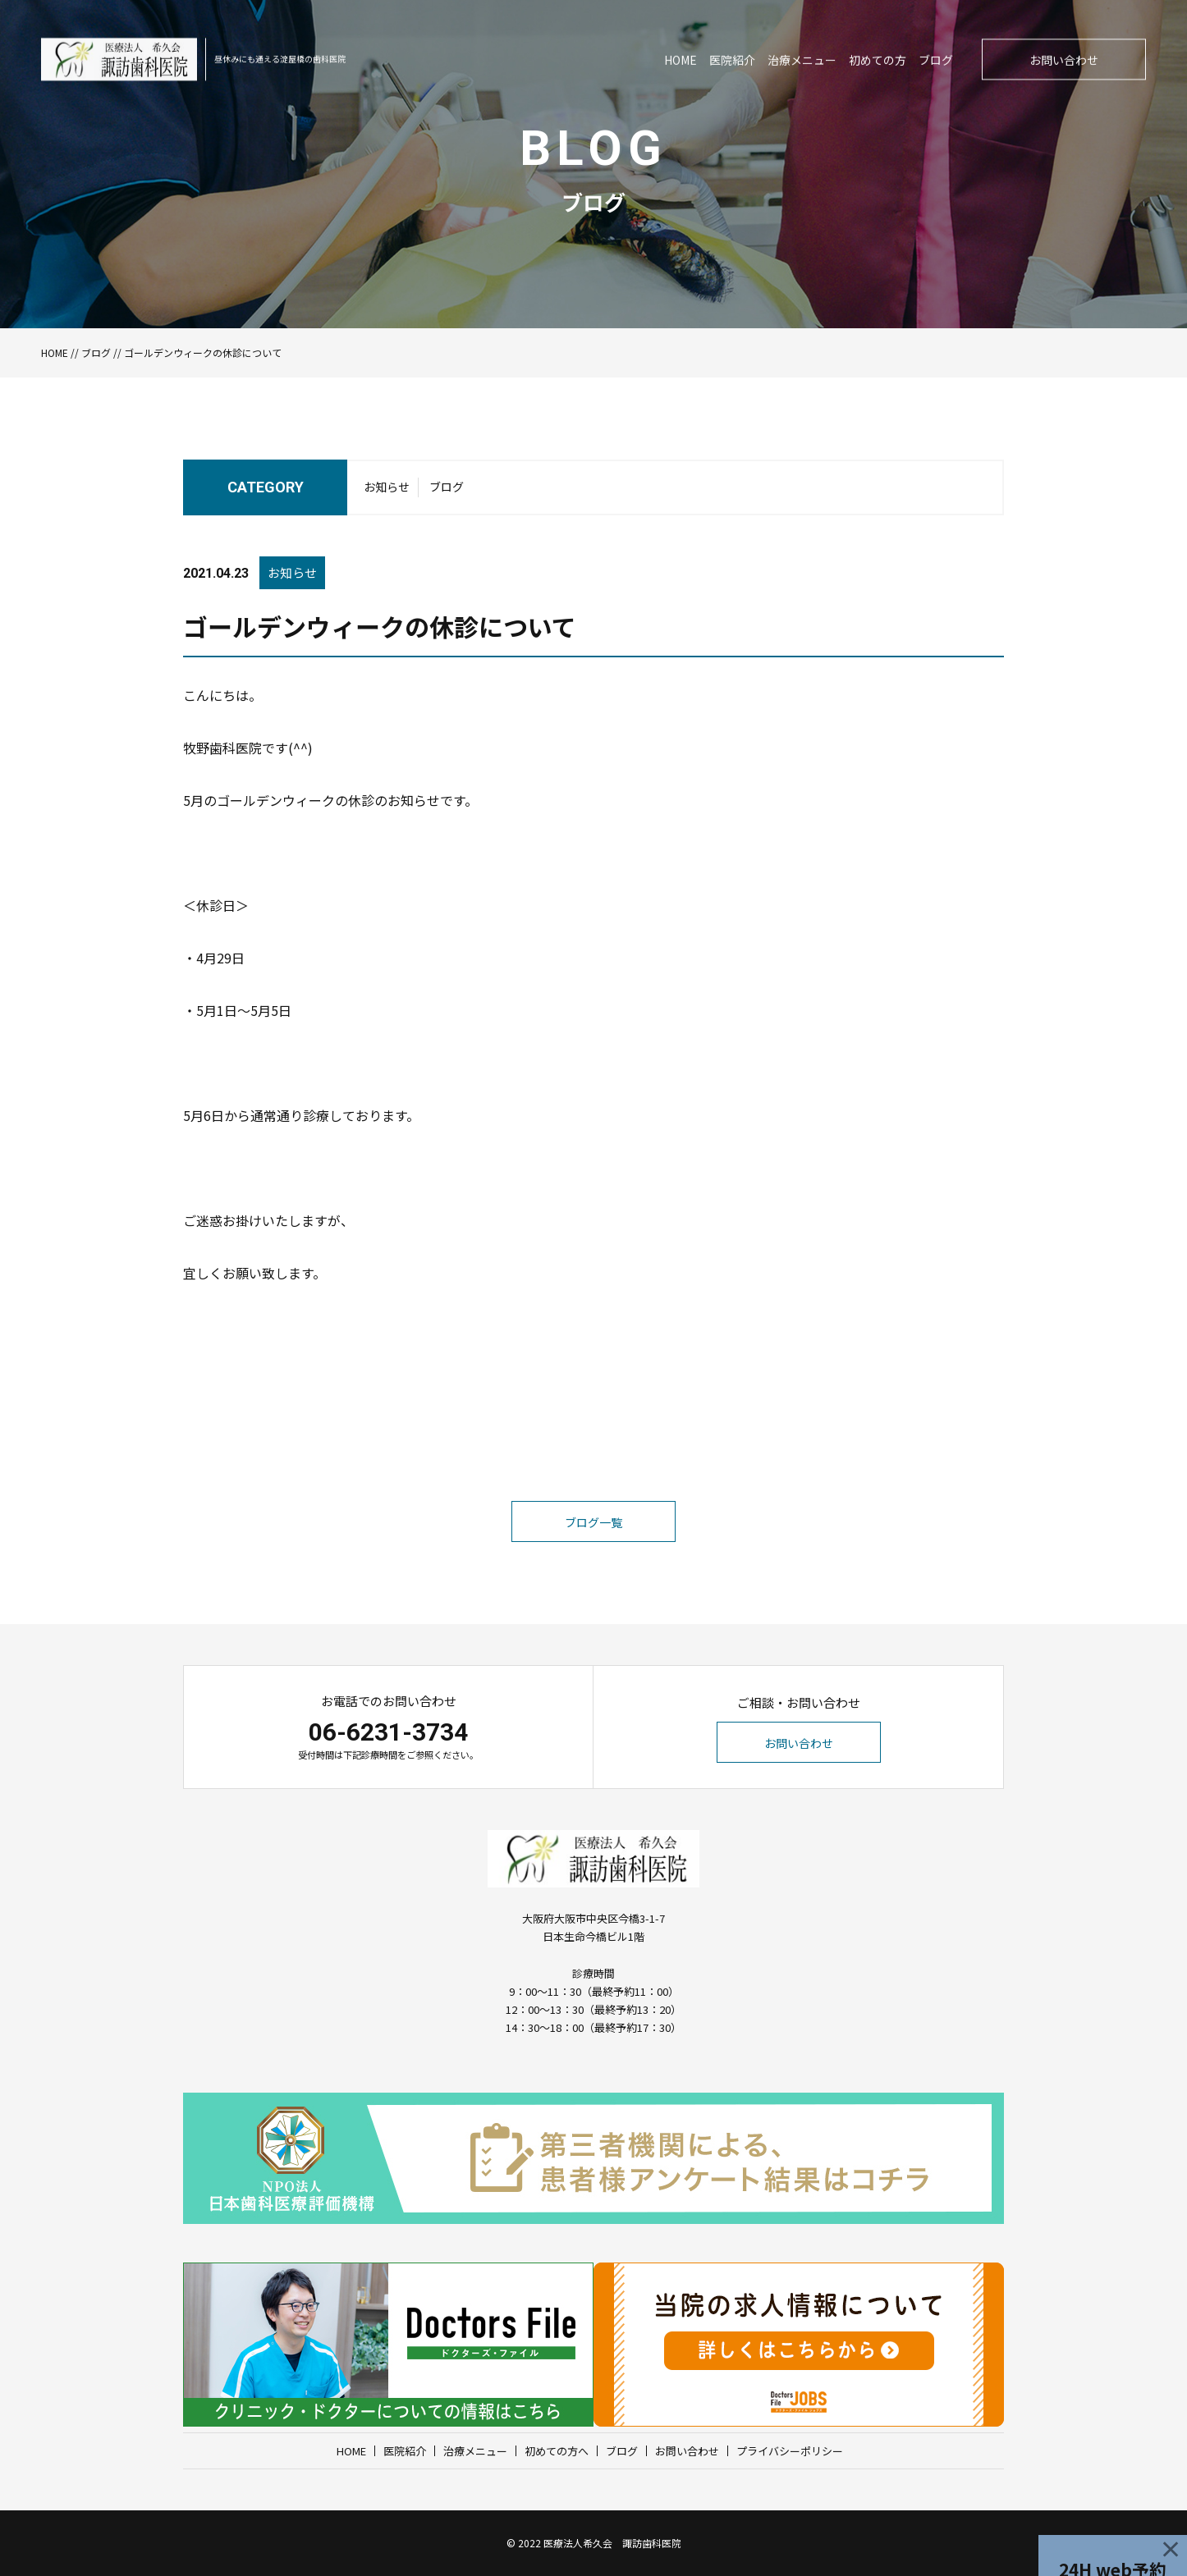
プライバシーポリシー (789, 2451)
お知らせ (387, 492)
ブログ (96, 352)
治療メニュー (475, 2451)
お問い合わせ (798, 1743)
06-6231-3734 (388, 1732)
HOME (54, 352)
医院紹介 (404, 2451)
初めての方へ (557, 2451)
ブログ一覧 (593, 1557)
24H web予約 (1112, 2540)
